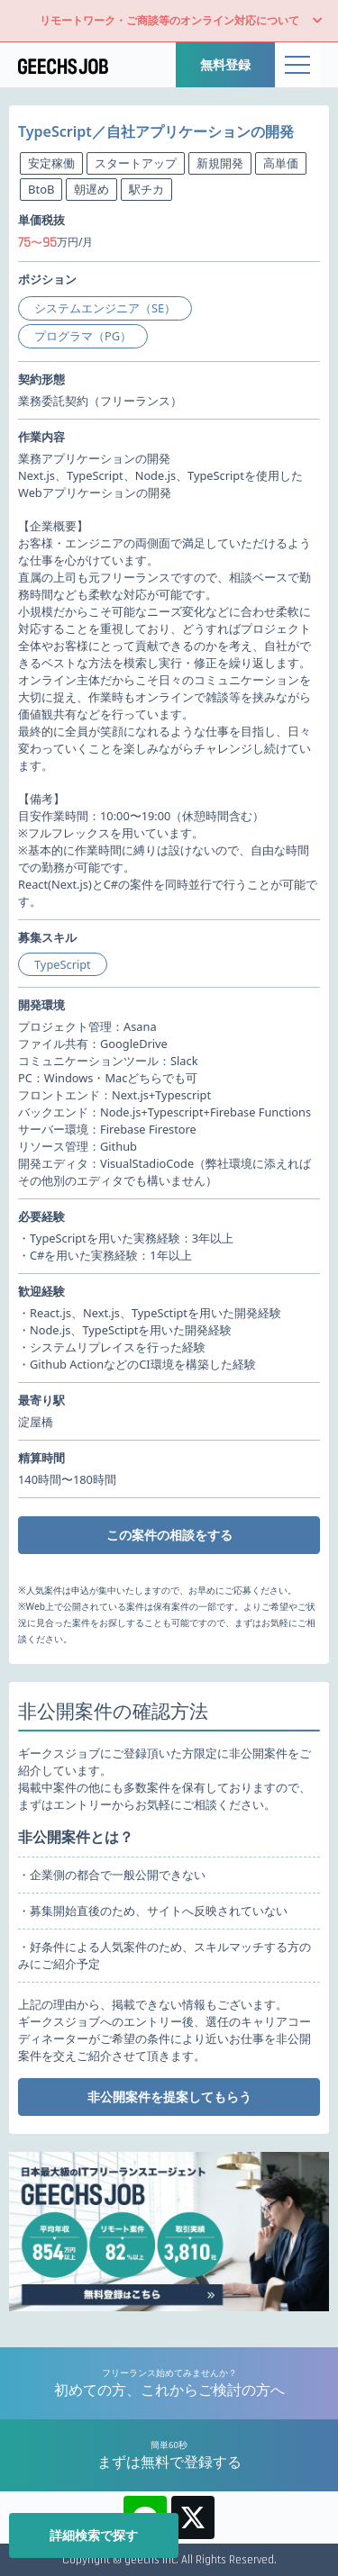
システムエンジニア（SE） (105, 308)
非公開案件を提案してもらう (169, 2096)
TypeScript (62, 964)
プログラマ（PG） (83, 336)
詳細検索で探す (94, 2535)
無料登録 (225, 64)
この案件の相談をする (169, 1534)
